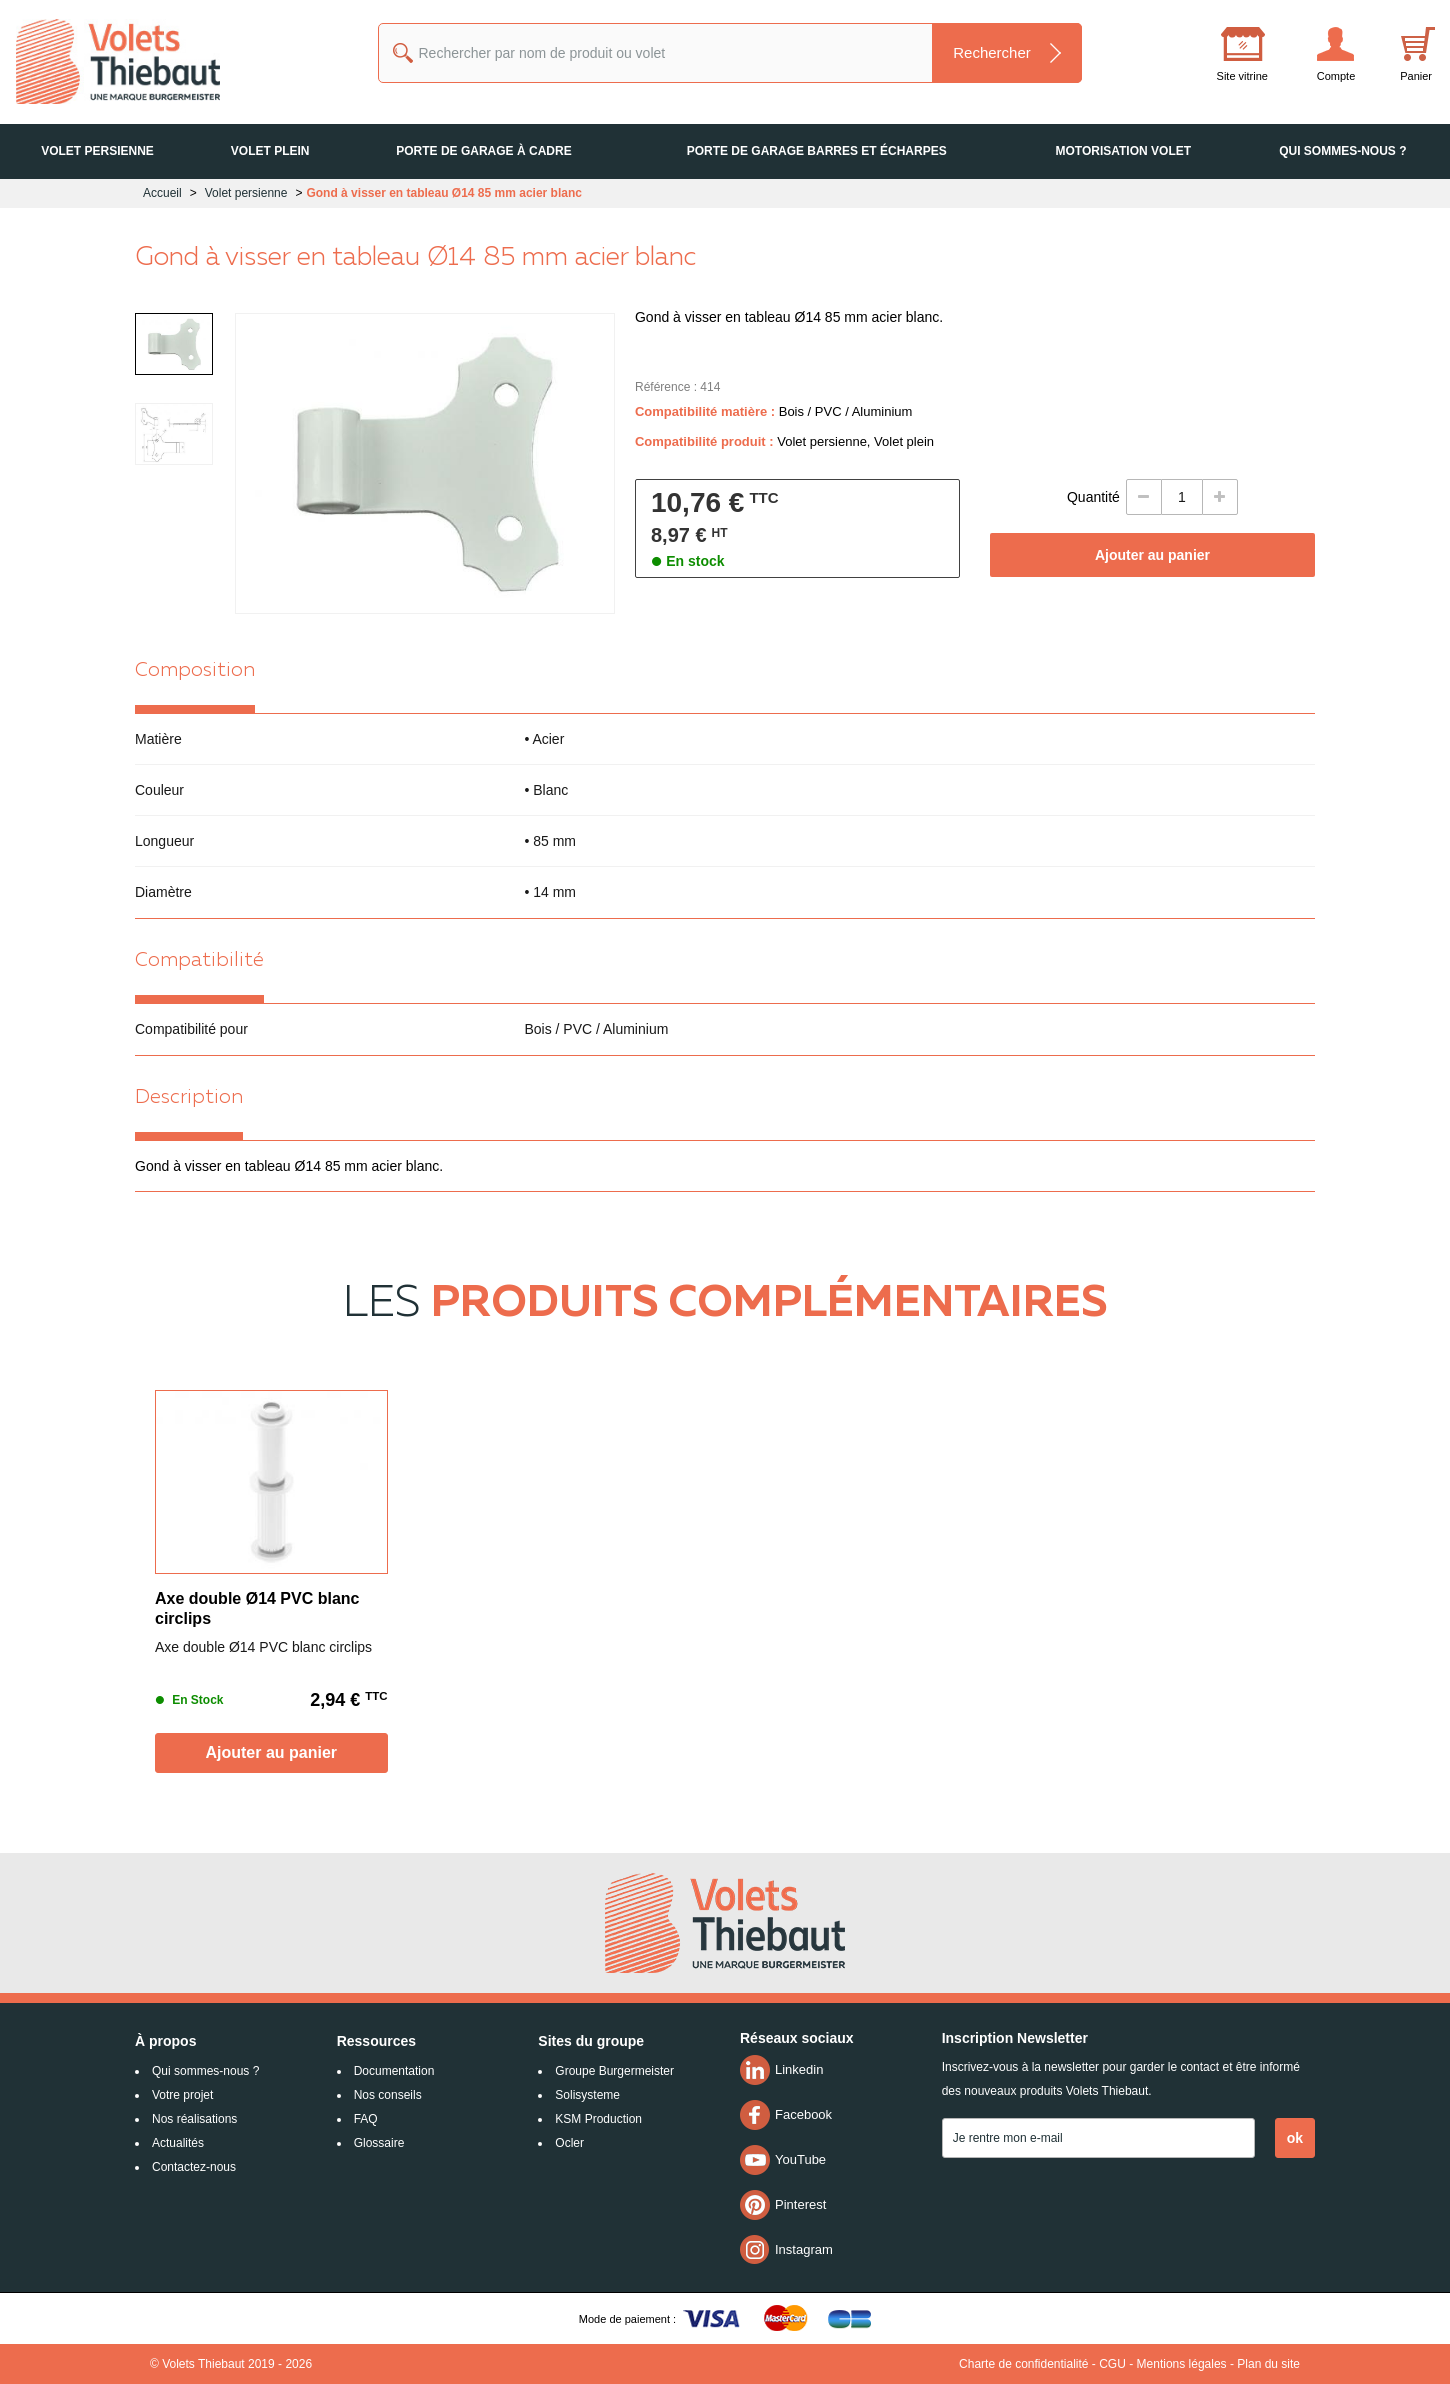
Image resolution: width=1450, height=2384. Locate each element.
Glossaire (379, 2143)
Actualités (178, 2143)
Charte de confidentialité (1023, 2364)
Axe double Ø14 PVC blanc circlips (257, 1608)
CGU (1112, 2364)
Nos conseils (388, 2095)
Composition (195, 671)
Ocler (569, 2143)
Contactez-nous (194, 2167)
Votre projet (182, 2095)
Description (189, 1098)
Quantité (1093, 497)
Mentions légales (1182, 2364)
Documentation (394, 2071)
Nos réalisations (194, 2119)
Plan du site (1268, 2364)
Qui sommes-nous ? (205, 2071)
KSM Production (598, 2119)
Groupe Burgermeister (614, 2071)
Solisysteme (587, 2095)
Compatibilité (199, 961)
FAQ (366, 2119)
